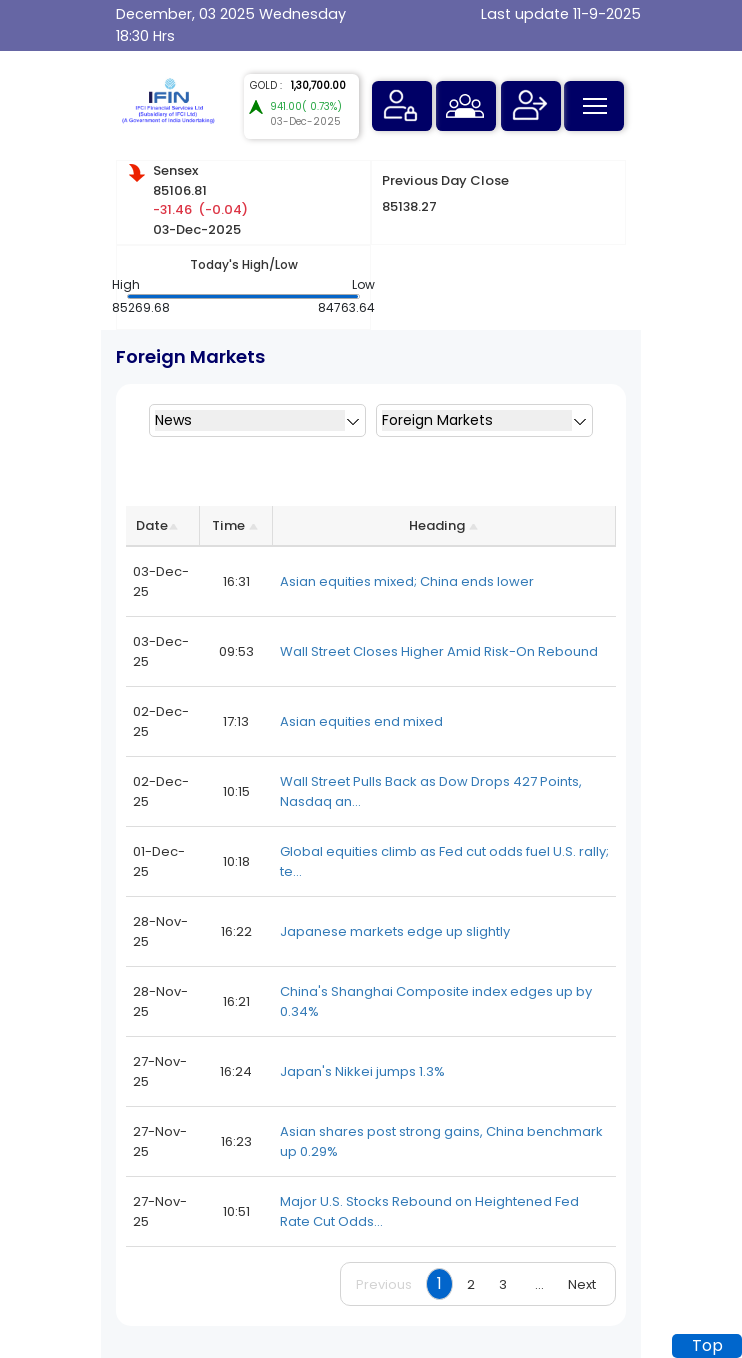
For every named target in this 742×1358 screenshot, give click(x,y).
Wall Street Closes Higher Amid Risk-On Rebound (439, 651)
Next (582, 1284)
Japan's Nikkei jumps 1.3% (362, 1071)
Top (707, 1345)
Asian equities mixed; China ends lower (407, 581)
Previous (384, 1284)
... (539, 1284)
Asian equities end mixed (361, 721)
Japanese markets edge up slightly (395, 931)
